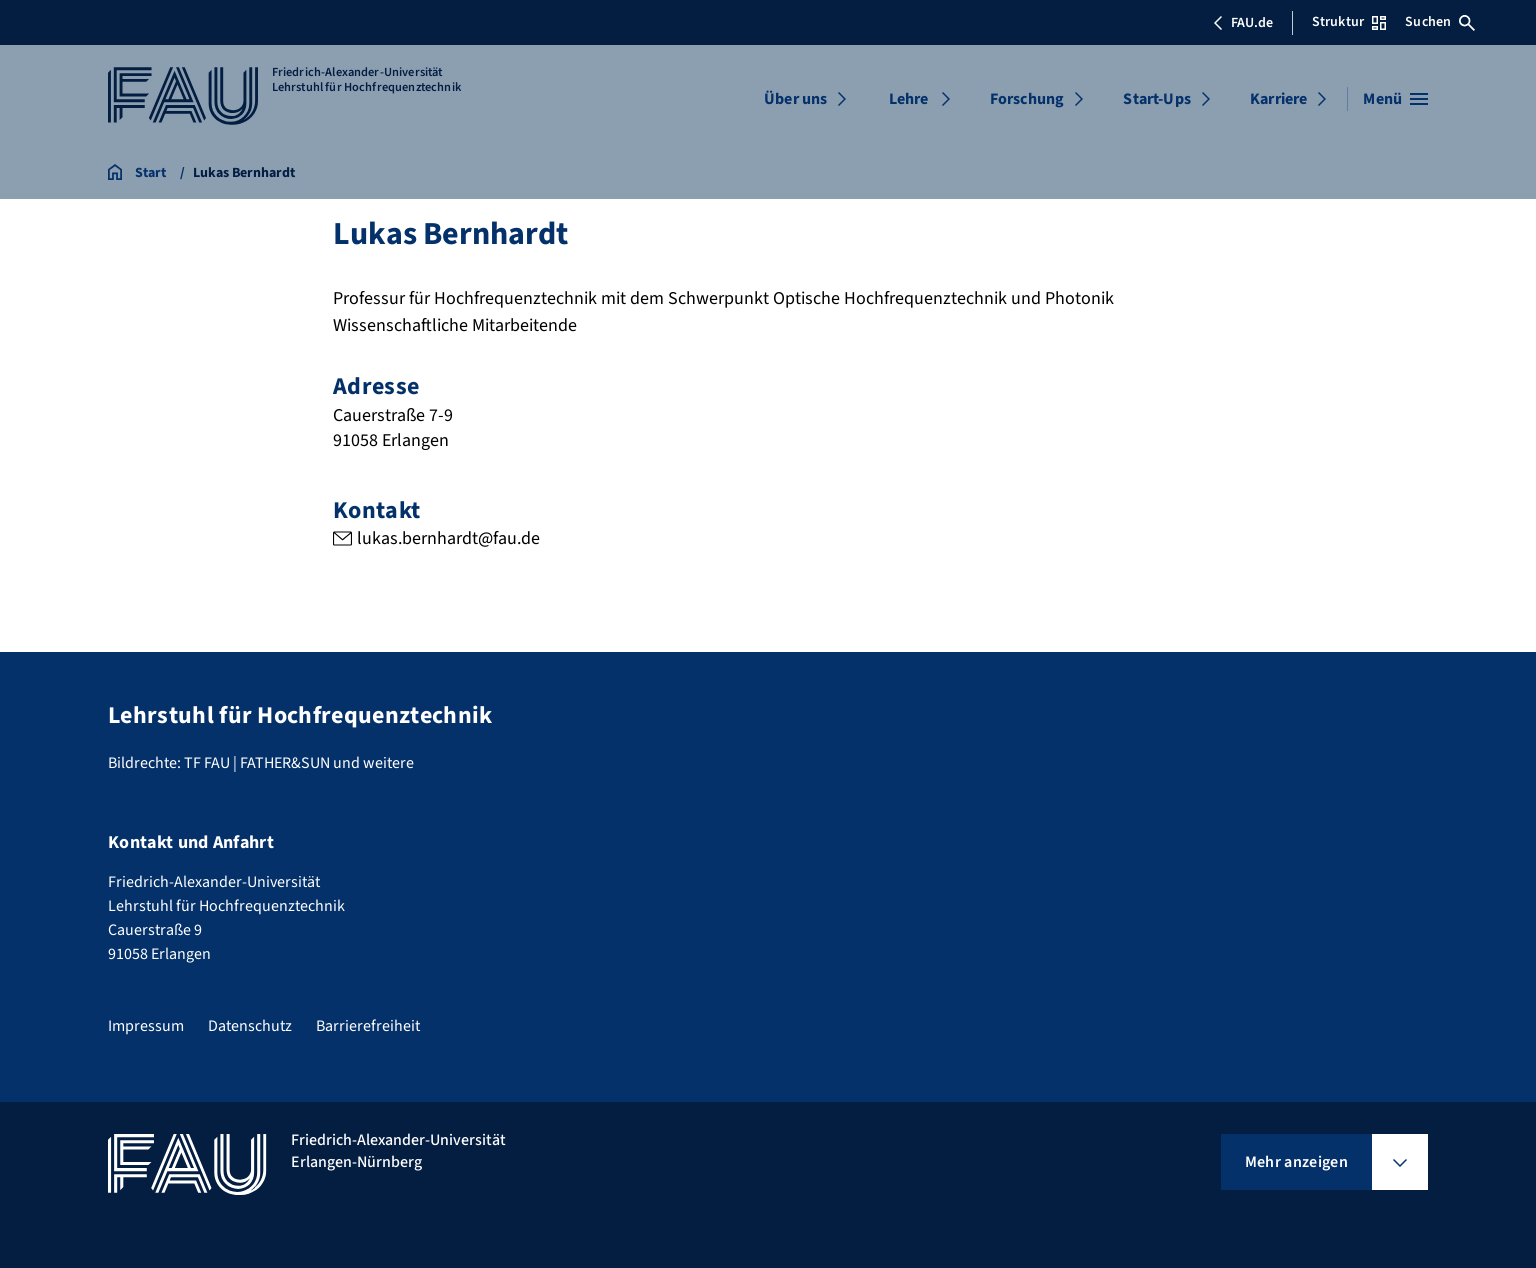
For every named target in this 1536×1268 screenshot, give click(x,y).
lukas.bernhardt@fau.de (448, 538)
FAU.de (1243, 23)
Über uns (795, 99)
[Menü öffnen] (1395, 99)
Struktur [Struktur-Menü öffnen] (1349, 22)
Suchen (1440, 22)
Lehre (909, 99)
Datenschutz (250, 1026)
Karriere (1278, 99)
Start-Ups (1156, 99)
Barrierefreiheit (368, 1026)
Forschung (1027, 99)
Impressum (146, 1026)
